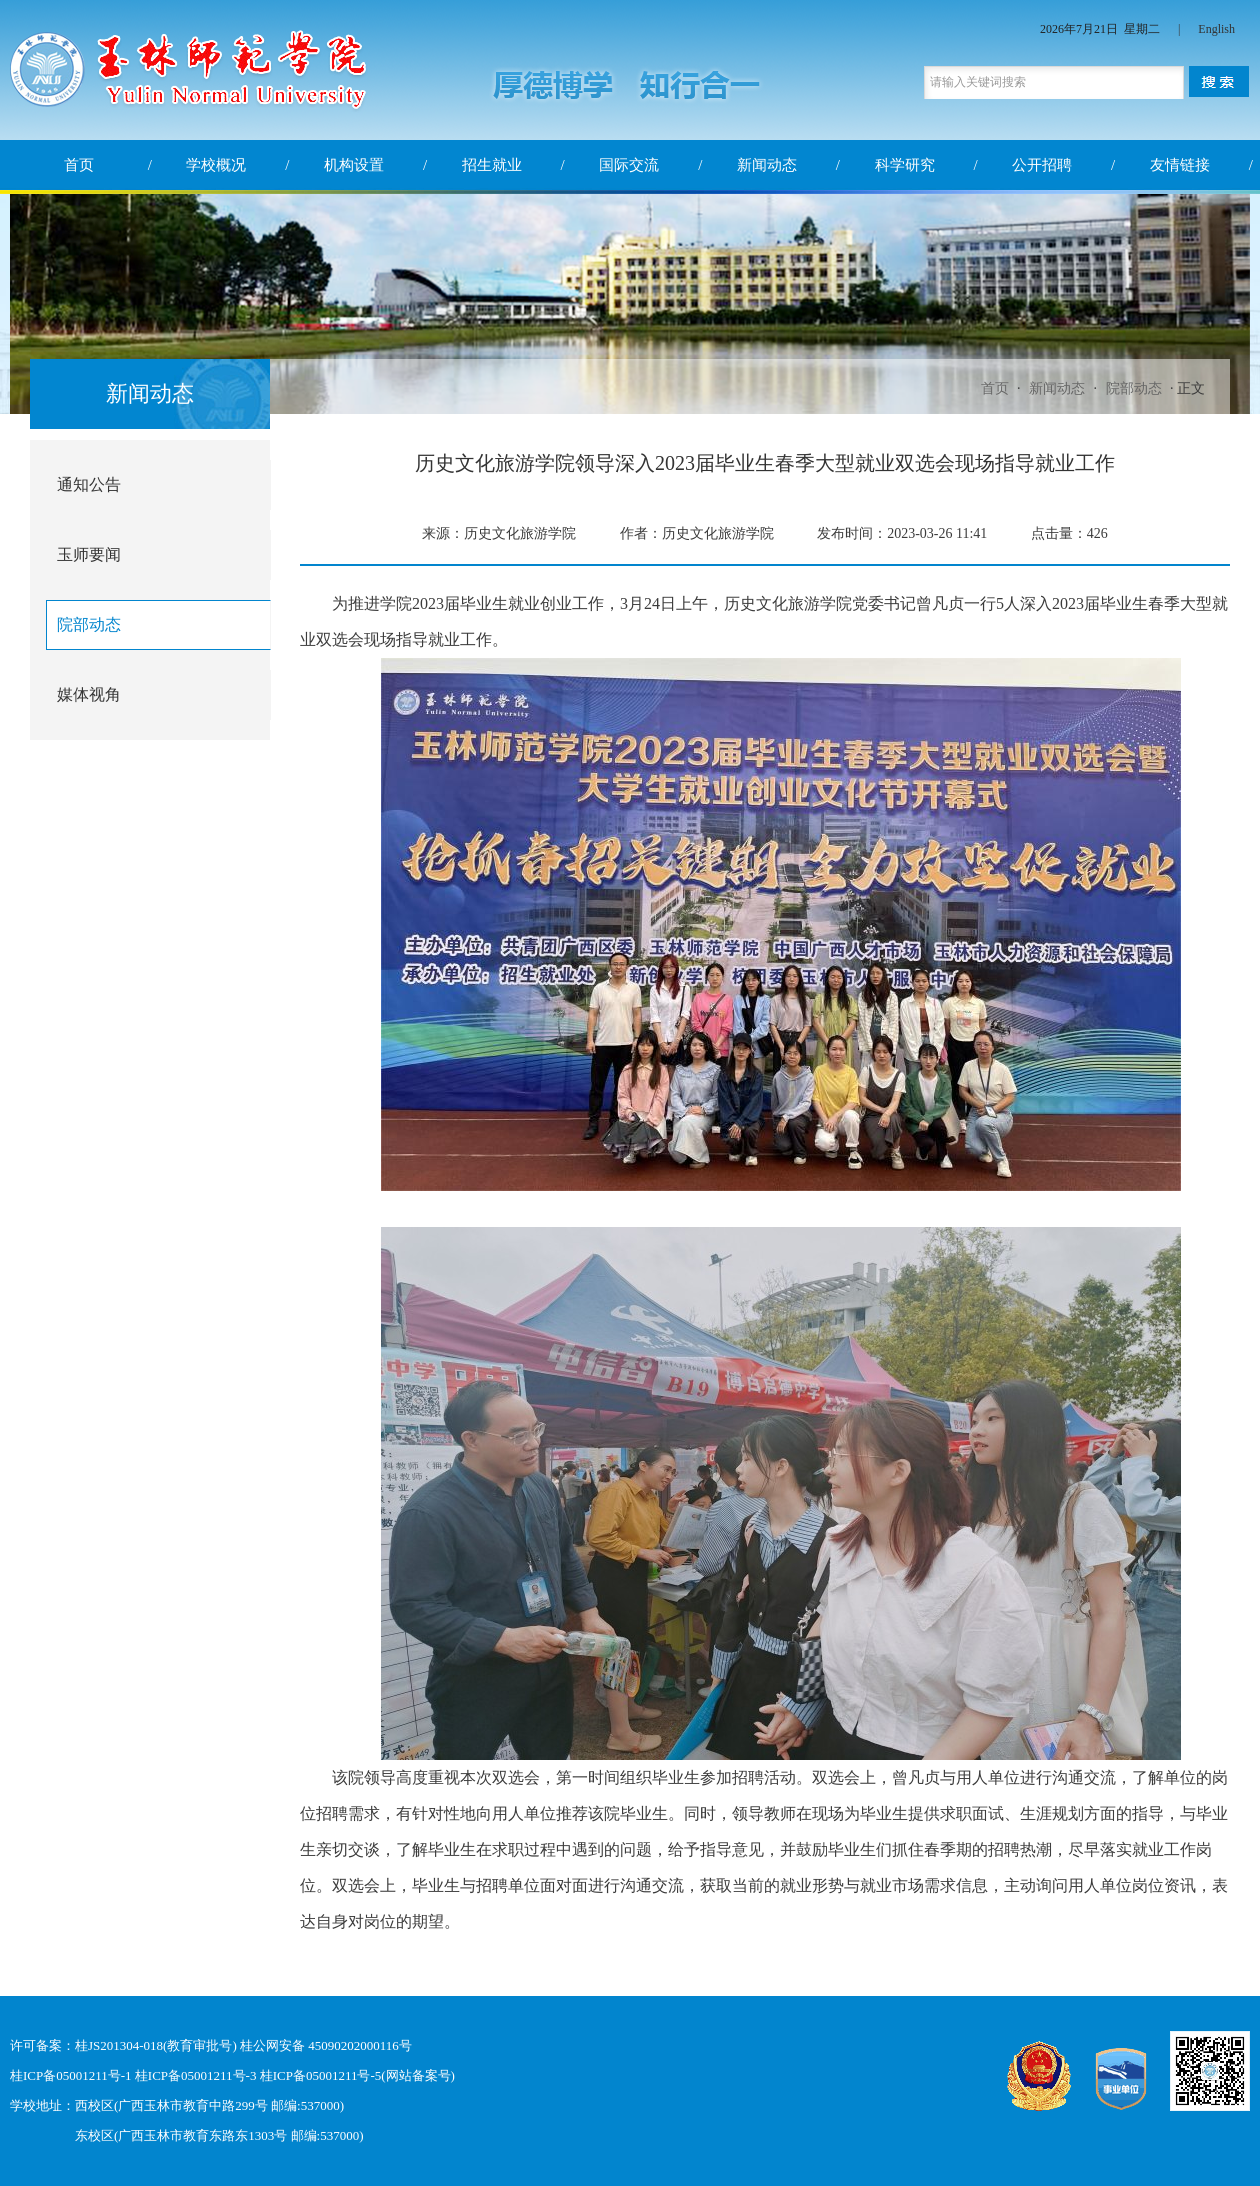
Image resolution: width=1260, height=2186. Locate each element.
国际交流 (629, 165)
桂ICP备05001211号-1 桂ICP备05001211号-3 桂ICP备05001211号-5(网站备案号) (232, 2075)
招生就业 (492, 165)
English (1216, 29)
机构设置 (354, 165)
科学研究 (905, 165)
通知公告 (89, 484)
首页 (79, 165)
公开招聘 (1042, 165)
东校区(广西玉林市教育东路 (155, 2135)
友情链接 (1180, 165)
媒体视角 (89, 694)
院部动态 (1134, 388)
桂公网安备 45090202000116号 (326, 2045)
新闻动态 (767, 165)
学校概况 (216, 165)
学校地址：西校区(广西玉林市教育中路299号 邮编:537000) (177, 2105)
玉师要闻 (89, 554)
